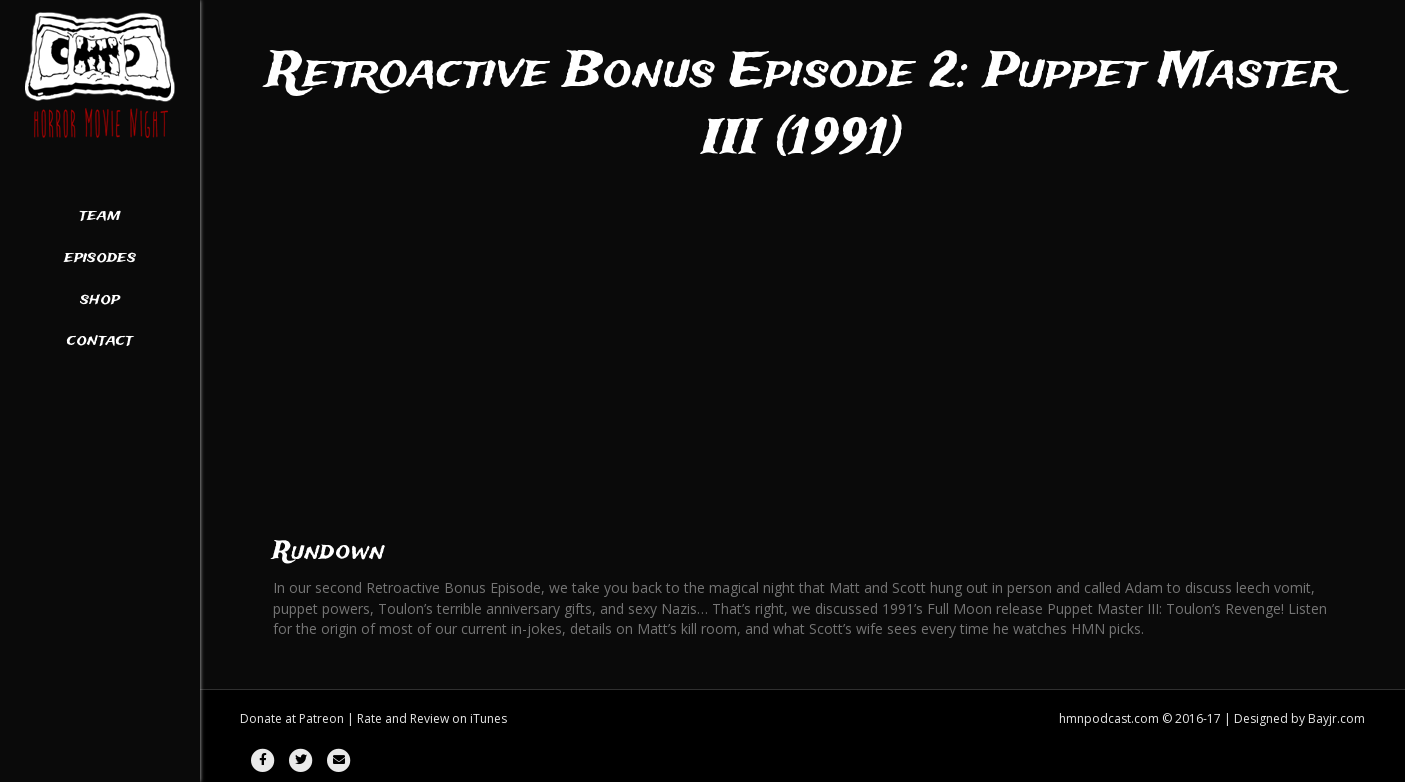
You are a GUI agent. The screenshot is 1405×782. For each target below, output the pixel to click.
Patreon (321, 718)
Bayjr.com (1336, 718)
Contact (100, 341)
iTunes (488, 718)
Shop (100, 300)
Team (100, 216)
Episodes (100, 258)
